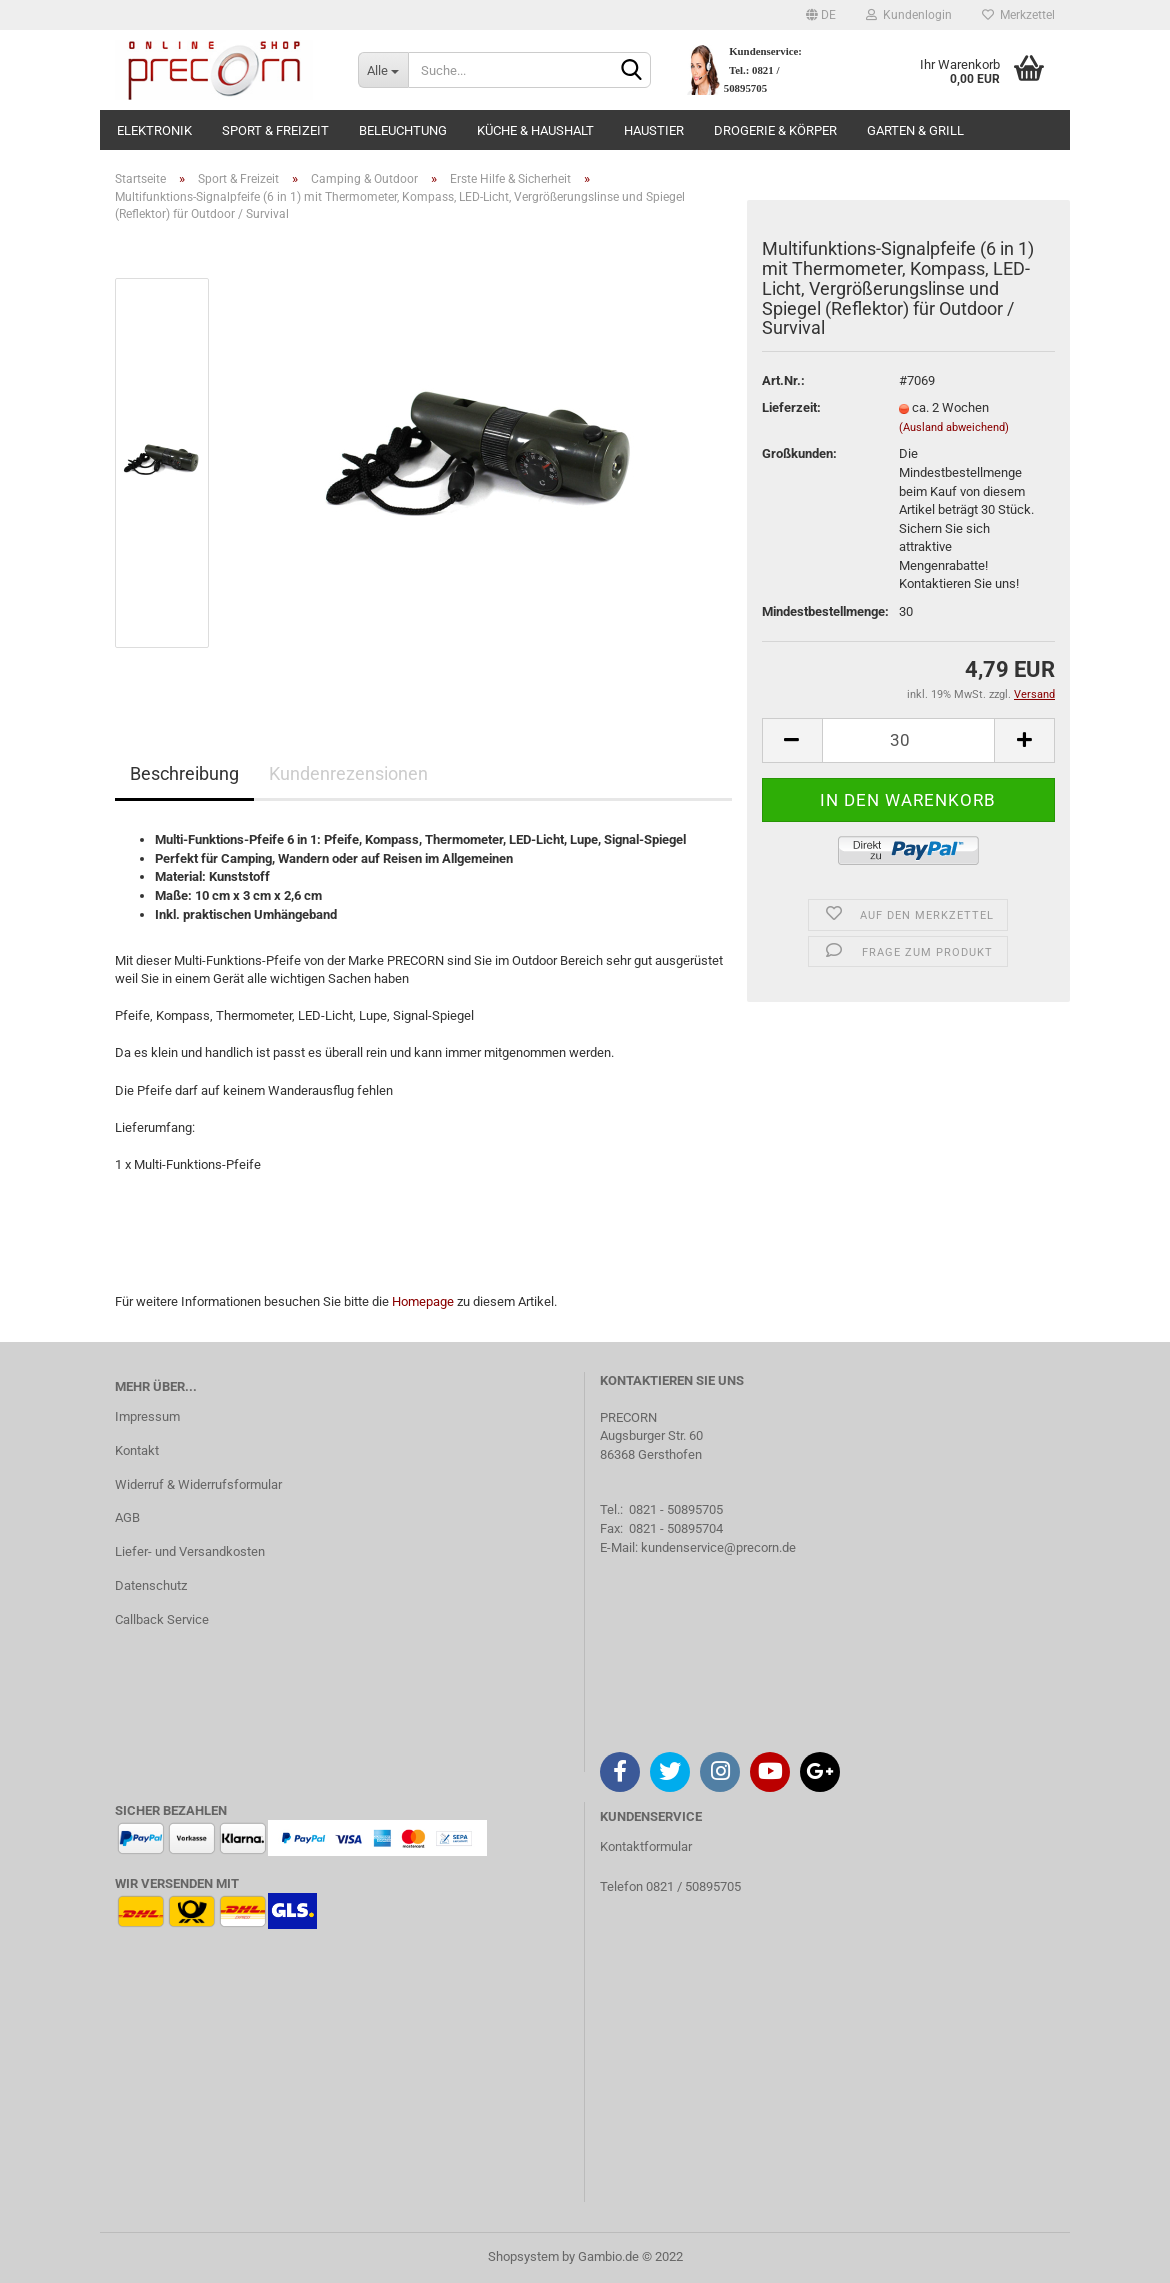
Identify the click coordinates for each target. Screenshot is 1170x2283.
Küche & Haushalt (535, 130)
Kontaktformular (646, 1846)
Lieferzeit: (791, 407)
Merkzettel (1018, 15)
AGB (127, 1517)
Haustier (654, 130)
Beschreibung (184, 773)
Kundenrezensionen (348, 773)
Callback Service (162, 1619)
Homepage (423, 1301)
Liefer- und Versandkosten (190, 1551)
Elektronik (154, 130)
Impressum (147, 1416)
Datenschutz (151, 1585)
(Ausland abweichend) (954, 427)
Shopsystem (523, 2256)
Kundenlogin (909, 15)
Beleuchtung (403, 130)
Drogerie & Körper (775, 130)
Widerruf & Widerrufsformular (198, 1484)
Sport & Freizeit (275, 130)
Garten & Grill (915, 130)
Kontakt (137, 1450)
